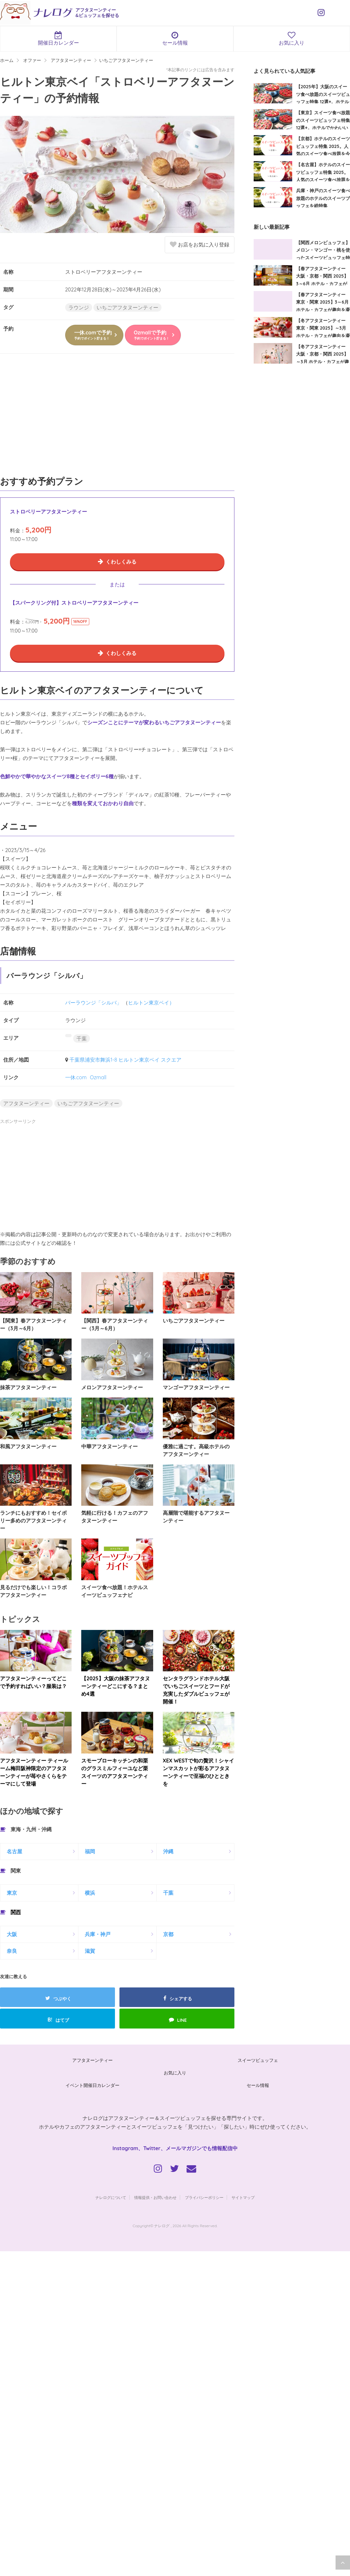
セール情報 (175, 38)
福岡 (90, 1851)
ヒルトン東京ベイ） (151, 1002)
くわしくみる (121, 561)
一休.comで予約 (93, 334)
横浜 (90, 1893)
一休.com (76, 1077)
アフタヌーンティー (26, 1103)
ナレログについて (110, 2197)
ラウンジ (78, 307)
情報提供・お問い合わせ (155, 2197)
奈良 (12, 1951)
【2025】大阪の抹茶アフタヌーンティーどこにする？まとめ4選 (115, 1686)
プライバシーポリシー (204, 2197)
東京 (12, 1893)
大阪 (12, 1934)
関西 (16, 1912)
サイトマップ (243, 2197)
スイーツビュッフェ (258, 2060)
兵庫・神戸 (97, 1934)
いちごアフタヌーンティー (127, 307)
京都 (168, 1934)
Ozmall (98, 1077)
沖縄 (168, 1851)
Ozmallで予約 (151, 334)
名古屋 (14, 1851)
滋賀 (90, 1951)
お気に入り (292, 38)
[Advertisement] (117, 418)
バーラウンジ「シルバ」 (93, 1002)
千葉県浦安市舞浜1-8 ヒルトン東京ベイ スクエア (125, 1059)
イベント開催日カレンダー (92, 2085)
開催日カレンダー (58, 38)
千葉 (81, 1038)
